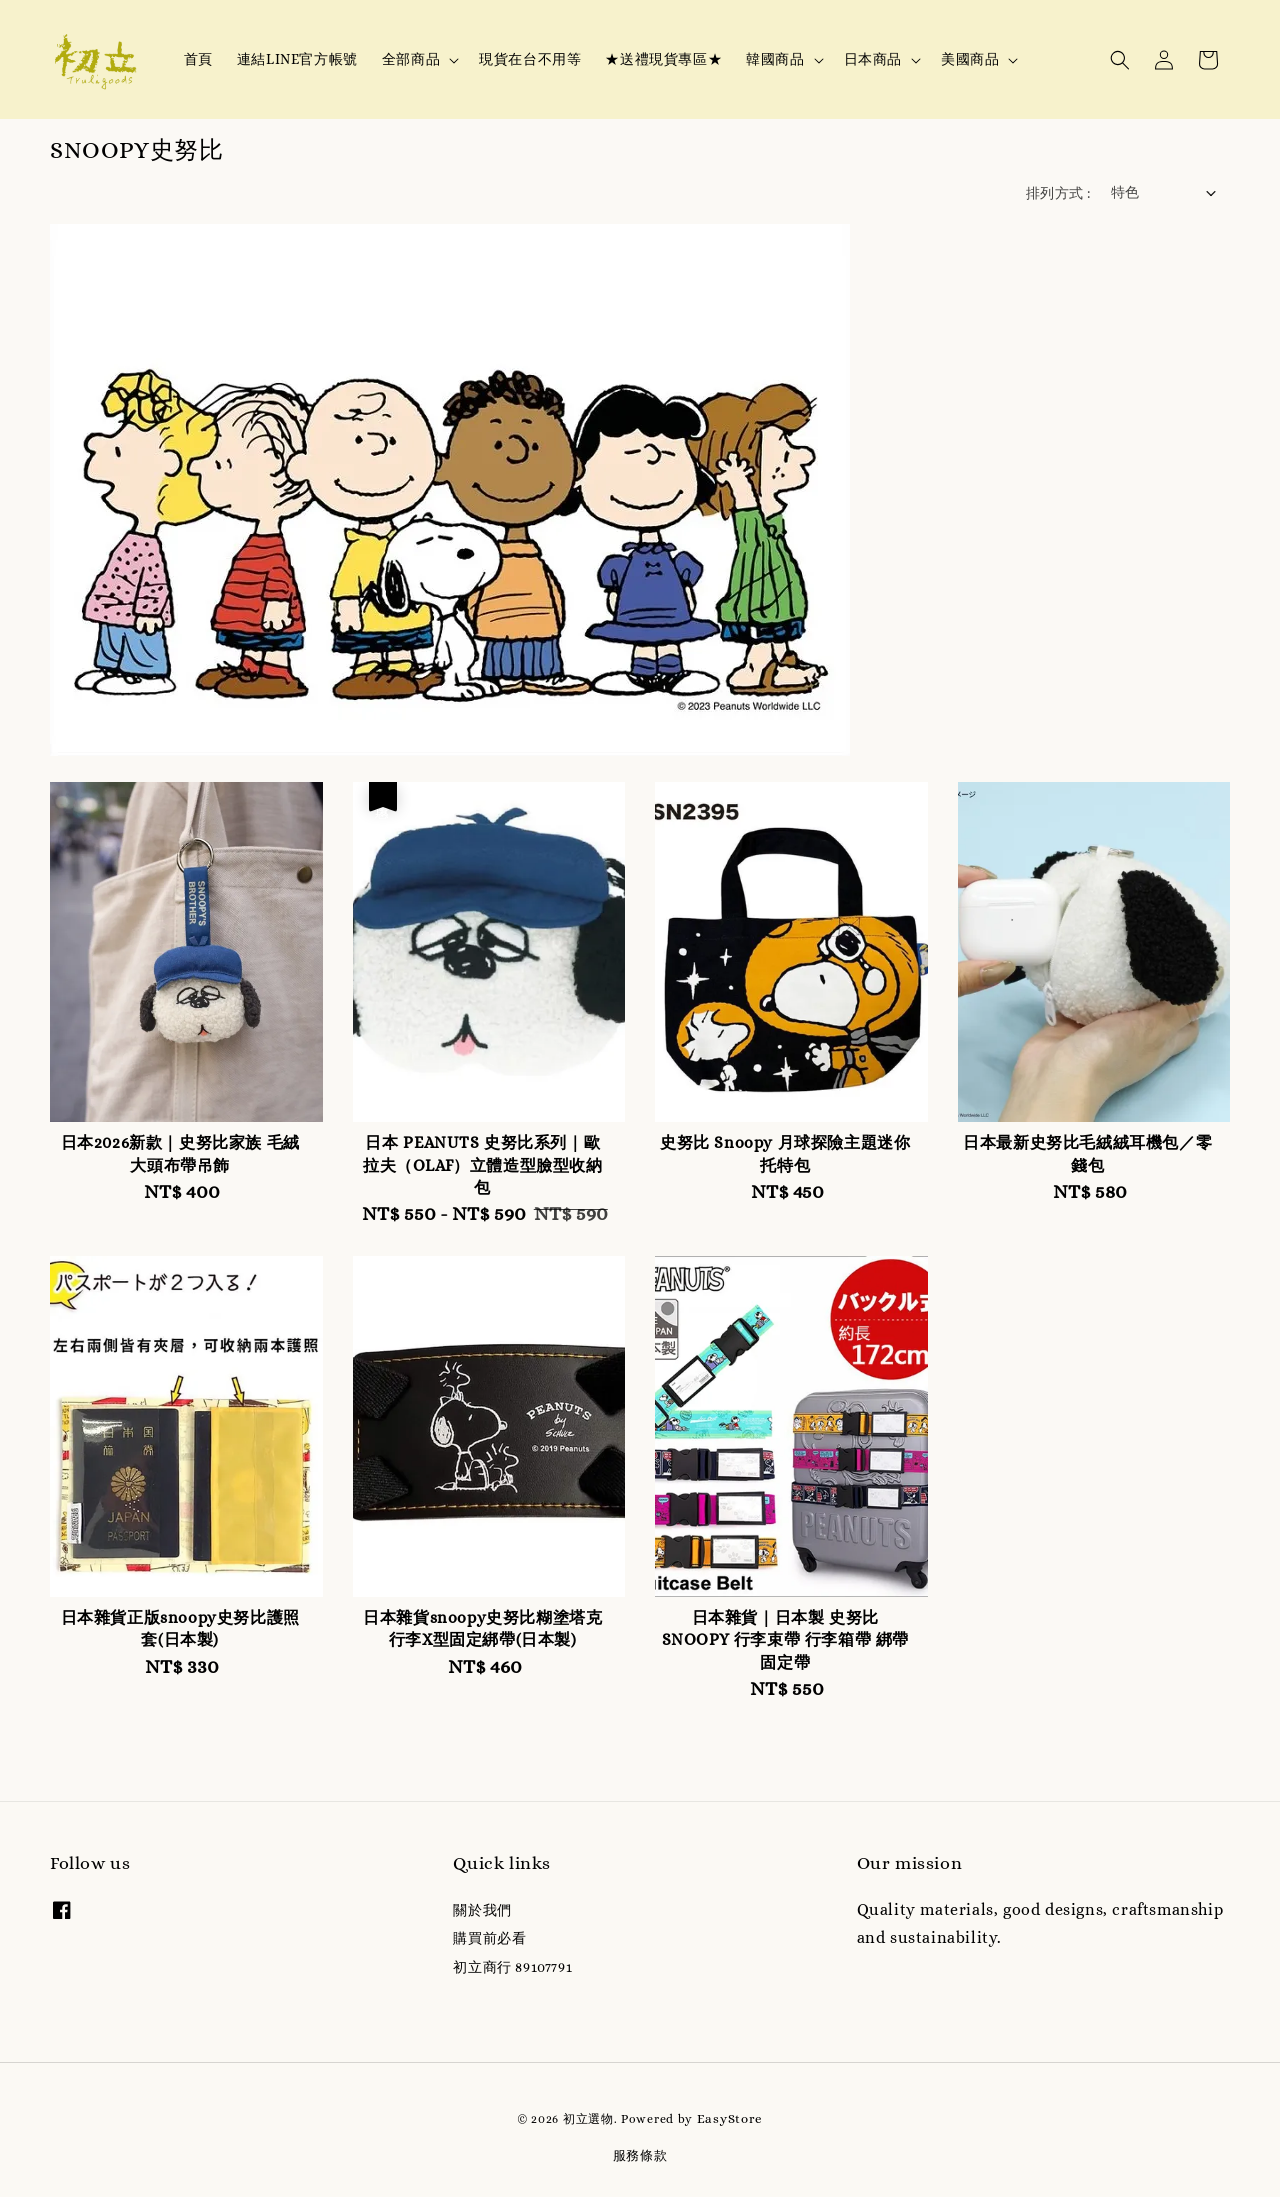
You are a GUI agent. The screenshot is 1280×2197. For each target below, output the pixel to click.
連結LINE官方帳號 (297, 59)
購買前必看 (489, 1938)
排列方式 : (1058, 193)
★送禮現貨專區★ (663, 59)
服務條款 (640, 2155)
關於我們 (482, 1910)
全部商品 (411, 59)
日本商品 (873, 59)
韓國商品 (775, 59)
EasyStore (730, 2118)
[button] (1120, 60)
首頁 (198, 59)
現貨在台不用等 (530, 59)
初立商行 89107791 (512, 1967)
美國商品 (970, 59)
